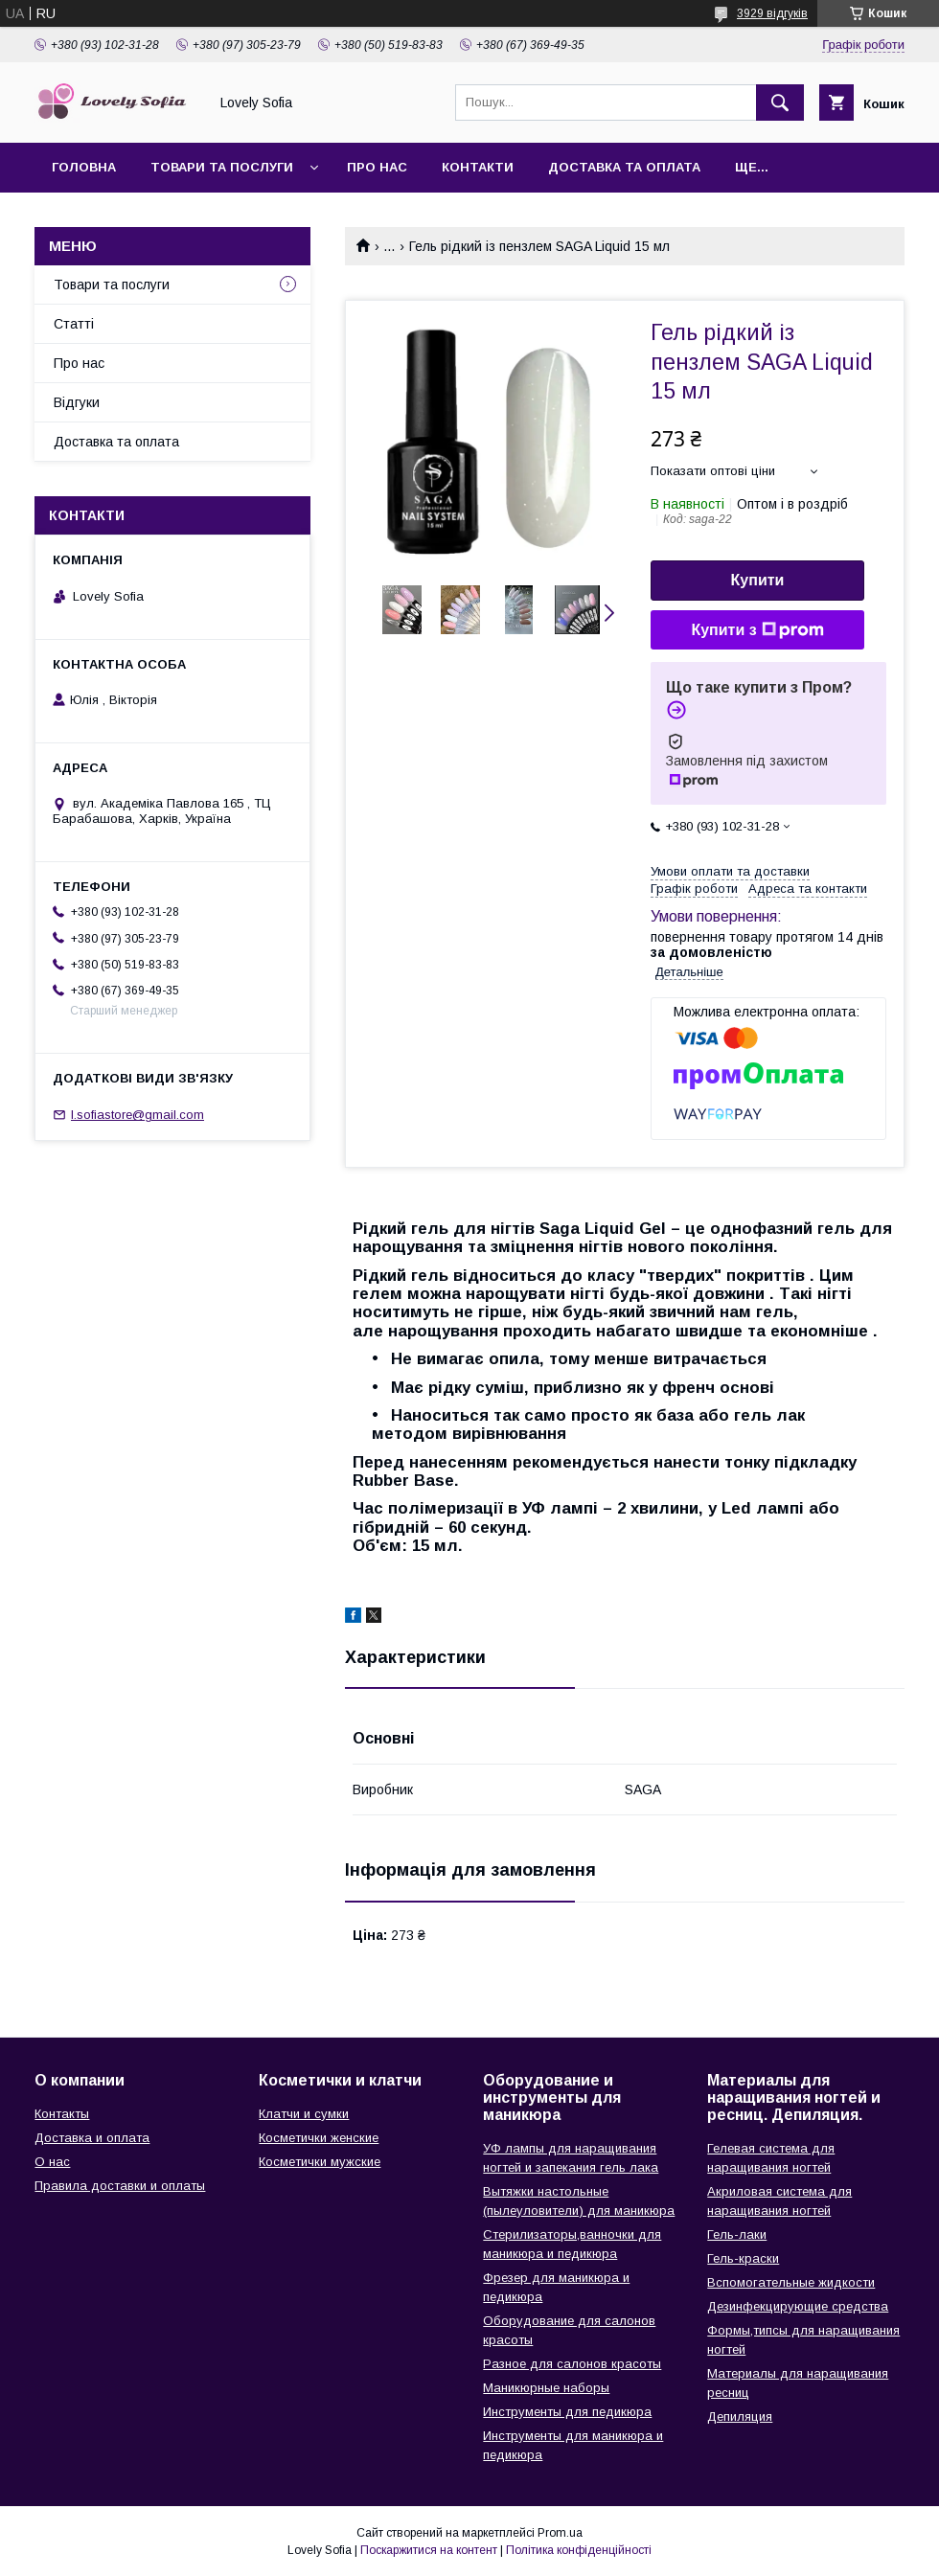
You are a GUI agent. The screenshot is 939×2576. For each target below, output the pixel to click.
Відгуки (77, 402)
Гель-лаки (737, 2234)
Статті (74, 323)
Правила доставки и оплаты (119, 2185)
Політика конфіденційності (579, 2550)
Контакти (478, 167)
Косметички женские (318, 2138)
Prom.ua (560, 2533)
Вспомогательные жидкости (791, 2282)
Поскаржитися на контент (428, 2550)
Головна (84, 167)
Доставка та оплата (624, 167)
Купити (758, 580)
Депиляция (739, 2416)
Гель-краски (743, 2258)
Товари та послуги (221, 167)
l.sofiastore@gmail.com (137, 1114)
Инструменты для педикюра (567, 2412)
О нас (52, 2161)
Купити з (757, 630)
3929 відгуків (772, 13)
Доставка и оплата (91, 2138)
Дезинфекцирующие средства (797, 2306)
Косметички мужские (319, 2161)
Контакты (61, 2114)
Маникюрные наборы (546, 2388)
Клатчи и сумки (304, 2114)
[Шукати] (780, 102)
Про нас (377, 167)
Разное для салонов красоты (572, 2364)
